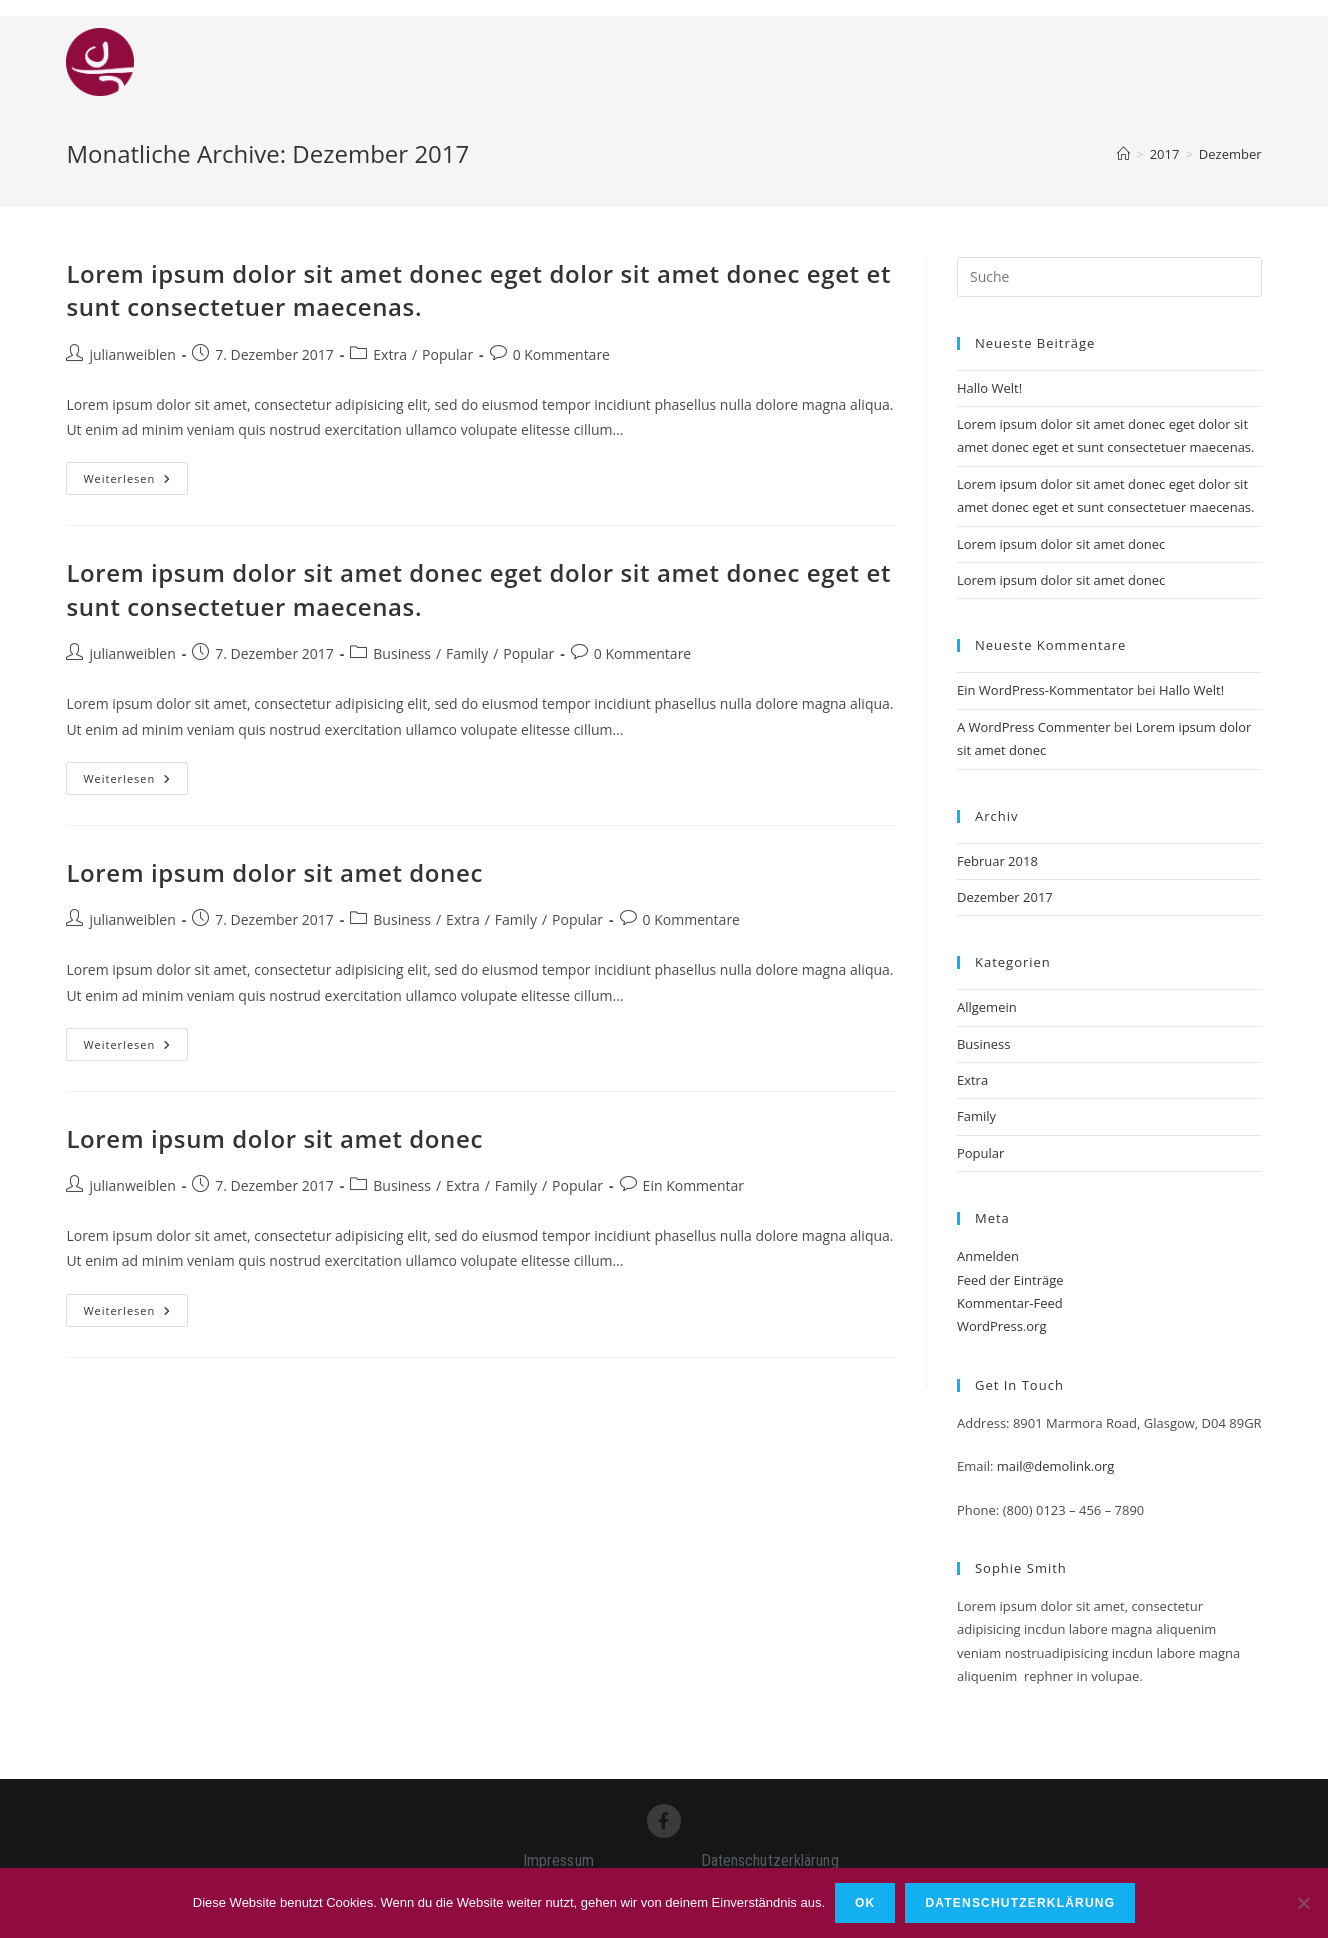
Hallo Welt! (989, 388)
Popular (447, 354)
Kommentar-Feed (1010, 1303)
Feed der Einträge (1010, 1280)
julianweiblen (132, 354)
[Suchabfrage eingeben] (1109, 277)
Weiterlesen (135, 474)
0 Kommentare (561, 354)
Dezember (1230, 154)
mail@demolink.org (1056, 1466)
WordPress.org (1002, 1326)
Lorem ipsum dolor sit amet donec (274, 872)
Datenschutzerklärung (1020, 1903)
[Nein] (1303, 1903)
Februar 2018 (997, 861)
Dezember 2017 (1005, 897)
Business (402, 653)
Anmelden (988, 1256)
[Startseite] (1123, 154)
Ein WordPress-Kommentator (1045, 690)
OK (865, 1903)
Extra (390, 354)
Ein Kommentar (693, 1185)
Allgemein (987, 1007)
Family (467, 653)
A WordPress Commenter (1034, 727)
